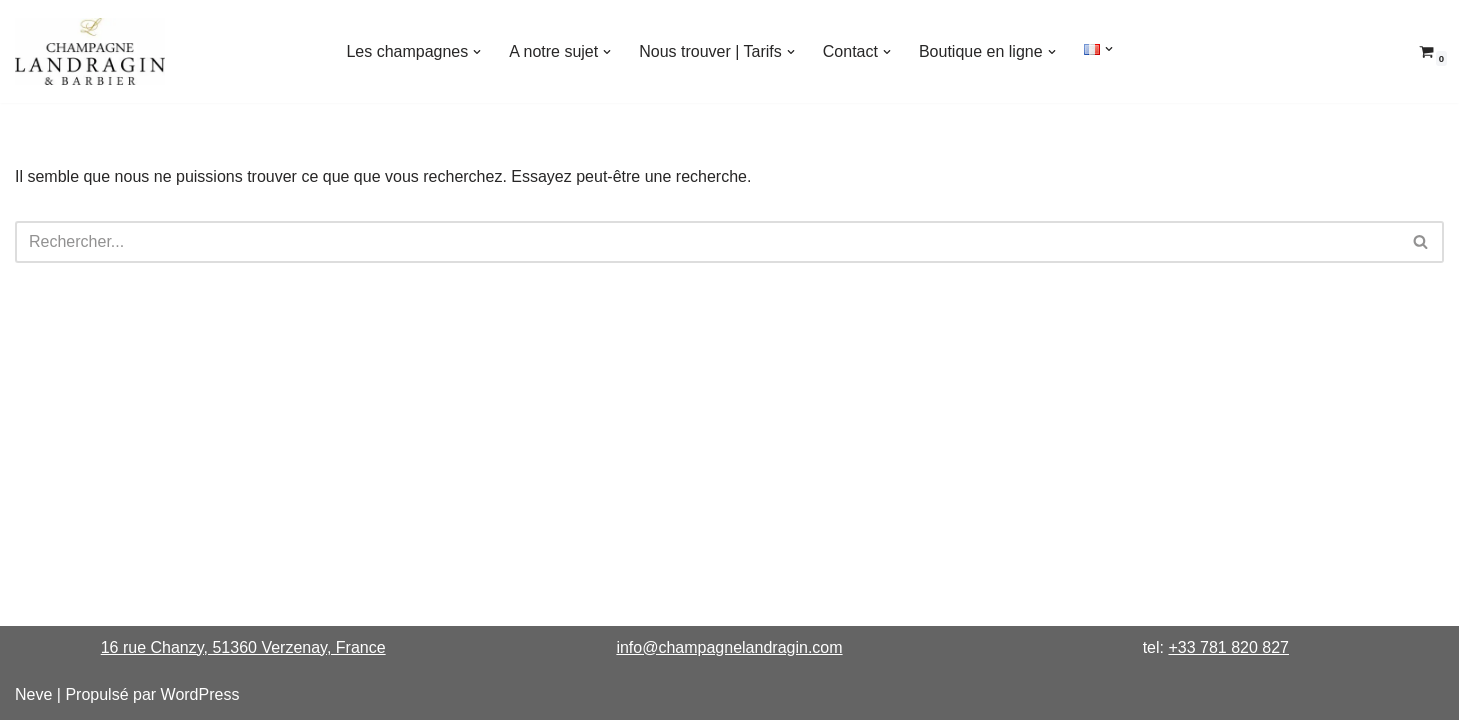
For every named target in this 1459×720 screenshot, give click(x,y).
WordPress (200, 694)
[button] (477, 52)
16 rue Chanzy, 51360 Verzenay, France (243, 647)
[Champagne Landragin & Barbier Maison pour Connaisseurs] (90, 51)
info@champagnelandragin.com (729, 647)
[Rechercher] (707, 242)
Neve (33, 694)
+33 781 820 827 (1228, 647)
